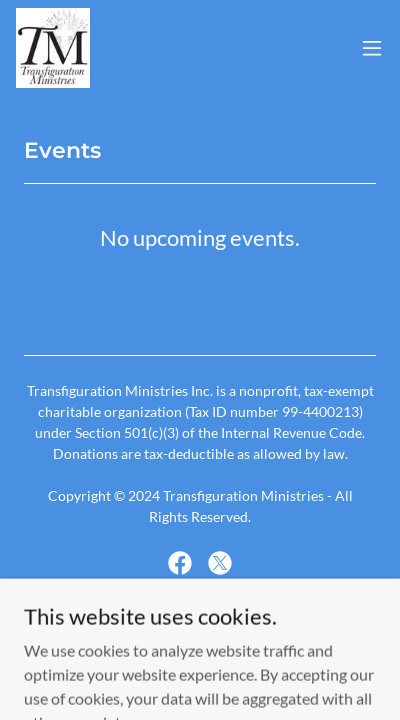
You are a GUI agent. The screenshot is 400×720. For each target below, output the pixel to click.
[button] (372, 48)
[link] (53, 48)
